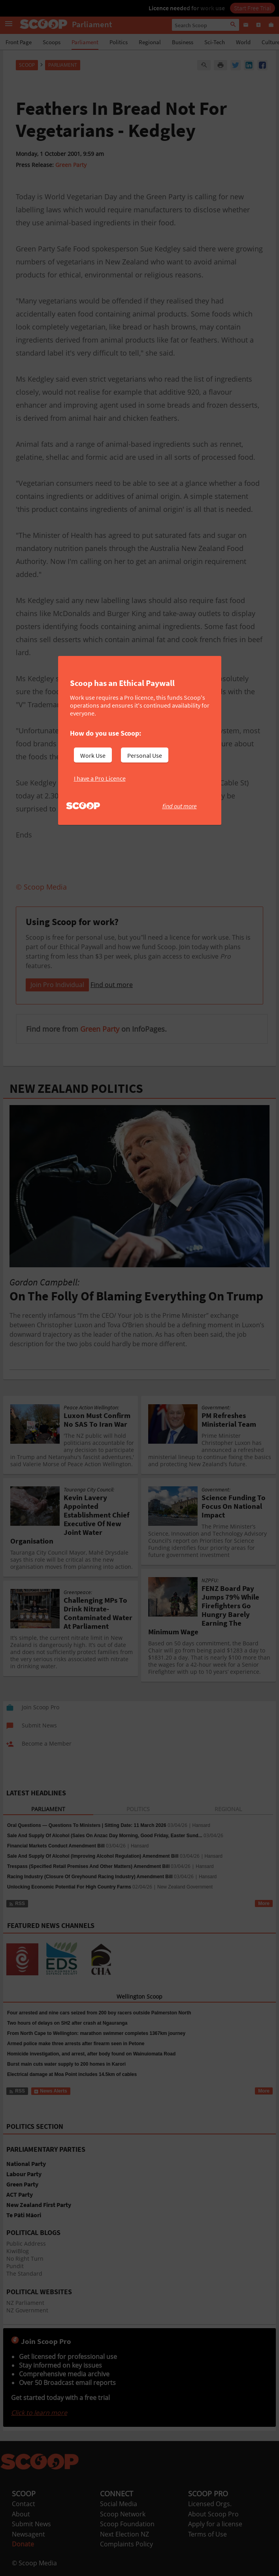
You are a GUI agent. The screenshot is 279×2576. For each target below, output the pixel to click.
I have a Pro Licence (100, 778)
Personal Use (144, 755)
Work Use (93, 755)
